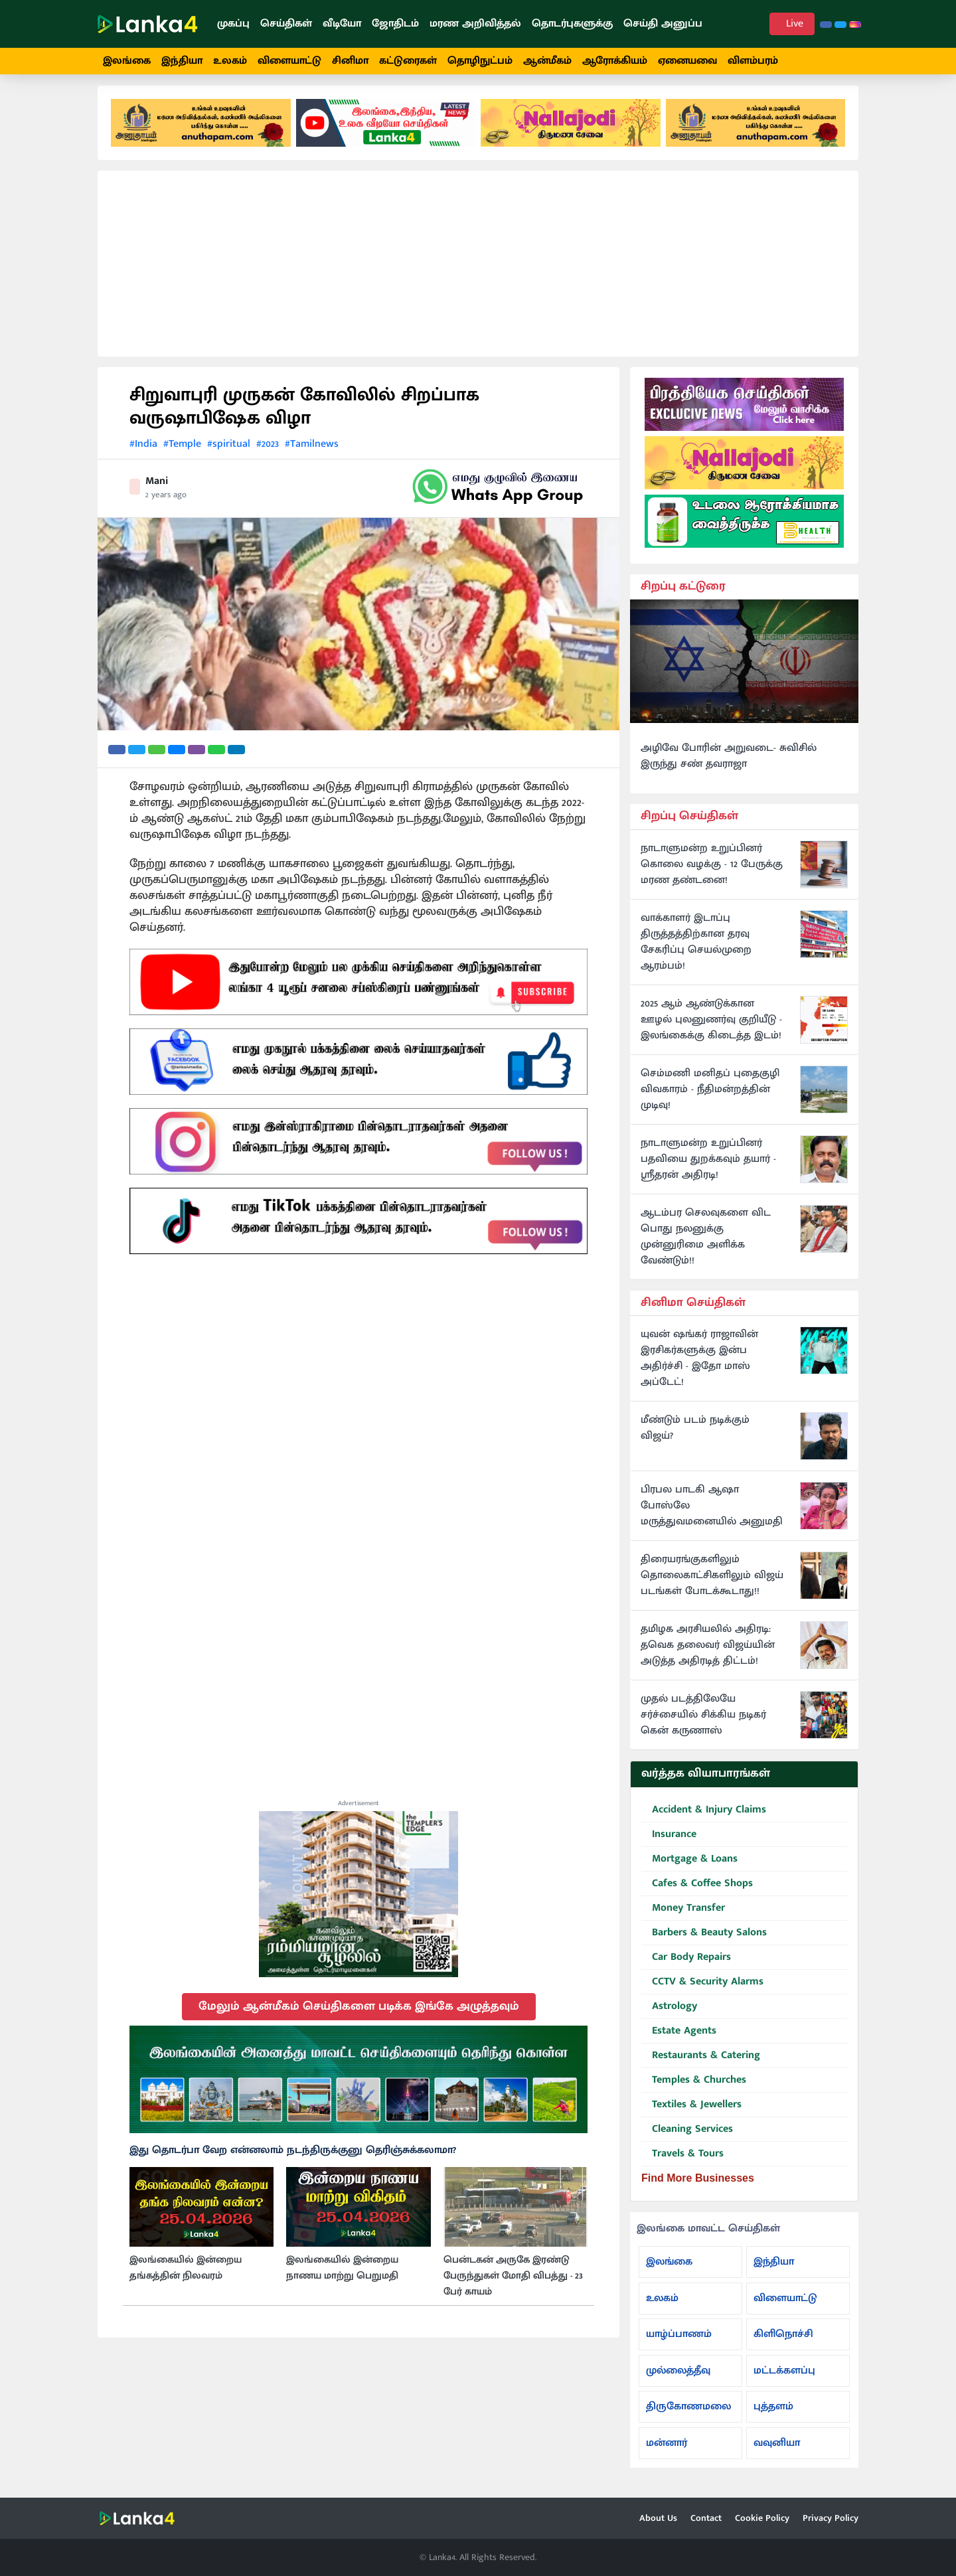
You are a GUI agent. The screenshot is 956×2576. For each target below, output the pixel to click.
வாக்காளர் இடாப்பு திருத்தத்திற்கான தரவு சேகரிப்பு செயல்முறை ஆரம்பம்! (696, 949)
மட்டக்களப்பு (784, 2378)
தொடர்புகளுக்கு (572, 24)
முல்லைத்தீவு (678, 2378)
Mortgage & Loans (689, 1866)
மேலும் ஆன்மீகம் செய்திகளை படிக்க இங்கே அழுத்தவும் (359, 2014)
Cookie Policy (762, 2518)
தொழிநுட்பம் (480, 61)
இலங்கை (127, 61)
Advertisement (358, 1810)
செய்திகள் (286, 24)
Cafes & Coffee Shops (697, 1891)
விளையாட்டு (289, 61)
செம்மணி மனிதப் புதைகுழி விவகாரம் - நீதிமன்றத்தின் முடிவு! (710, 1097)
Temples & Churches (693, 2087)
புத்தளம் (773, 2414)
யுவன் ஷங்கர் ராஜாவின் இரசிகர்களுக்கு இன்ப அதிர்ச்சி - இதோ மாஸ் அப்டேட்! (699, 1366)
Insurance (668, 1842)
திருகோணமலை (688, 2414)
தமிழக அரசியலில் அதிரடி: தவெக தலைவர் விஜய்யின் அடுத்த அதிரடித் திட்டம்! (708, 1653)
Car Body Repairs (686, 1965)
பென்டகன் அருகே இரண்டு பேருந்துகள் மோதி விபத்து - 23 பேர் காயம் (513, 2283)
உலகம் (230, 61)
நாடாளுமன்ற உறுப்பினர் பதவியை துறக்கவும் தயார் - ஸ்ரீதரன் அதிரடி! (708, 1166)
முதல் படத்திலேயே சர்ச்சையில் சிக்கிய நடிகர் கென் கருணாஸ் (703, 1723)
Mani (156, 488)
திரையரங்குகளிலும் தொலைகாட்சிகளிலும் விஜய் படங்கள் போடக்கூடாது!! (712, 1583)
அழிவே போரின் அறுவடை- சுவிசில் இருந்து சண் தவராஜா (729, 763)
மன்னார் (666, 2450)
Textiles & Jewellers (691, 2112)
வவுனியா (777, 2450)
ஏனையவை (687, 61)
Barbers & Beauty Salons (704, 1940)
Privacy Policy (830, 2518)
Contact (706, 2518)
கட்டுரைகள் (408, 61)
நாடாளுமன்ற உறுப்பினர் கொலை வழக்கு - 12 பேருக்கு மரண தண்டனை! (712, 872)
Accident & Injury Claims (703, 1817)
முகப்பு (233, 24)
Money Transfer (683, 1915)
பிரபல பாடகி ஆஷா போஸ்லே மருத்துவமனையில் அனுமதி (712, 1514)
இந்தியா (181, 61)
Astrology (669, 2014)
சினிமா (350, 61)
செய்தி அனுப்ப (662, 24)
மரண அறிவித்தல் (475, 24)
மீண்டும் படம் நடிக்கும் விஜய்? (695, 1436)
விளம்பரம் (753, 61)
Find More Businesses (697, 2185)
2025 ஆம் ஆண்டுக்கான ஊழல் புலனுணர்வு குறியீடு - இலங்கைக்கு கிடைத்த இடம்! (711, 1027)
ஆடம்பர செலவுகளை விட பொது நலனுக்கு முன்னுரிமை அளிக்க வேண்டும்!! (706, 1244)
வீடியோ (342, 24)
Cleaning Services (687, 2137)
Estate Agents (678, 2038)
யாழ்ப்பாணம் (679, 2341)
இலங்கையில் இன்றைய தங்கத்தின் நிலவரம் (185, 2275)
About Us (658, 2518)
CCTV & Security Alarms (702, 1989)
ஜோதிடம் (395, 24)
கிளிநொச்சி (783, 2341)
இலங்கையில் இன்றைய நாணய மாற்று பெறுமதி (342, 2275)
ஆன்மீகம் (547, 61)
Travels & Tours (682, 2161)
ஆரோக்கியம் (614, 61)
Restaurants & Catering (700, 2063)
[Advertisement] (478, 271)
